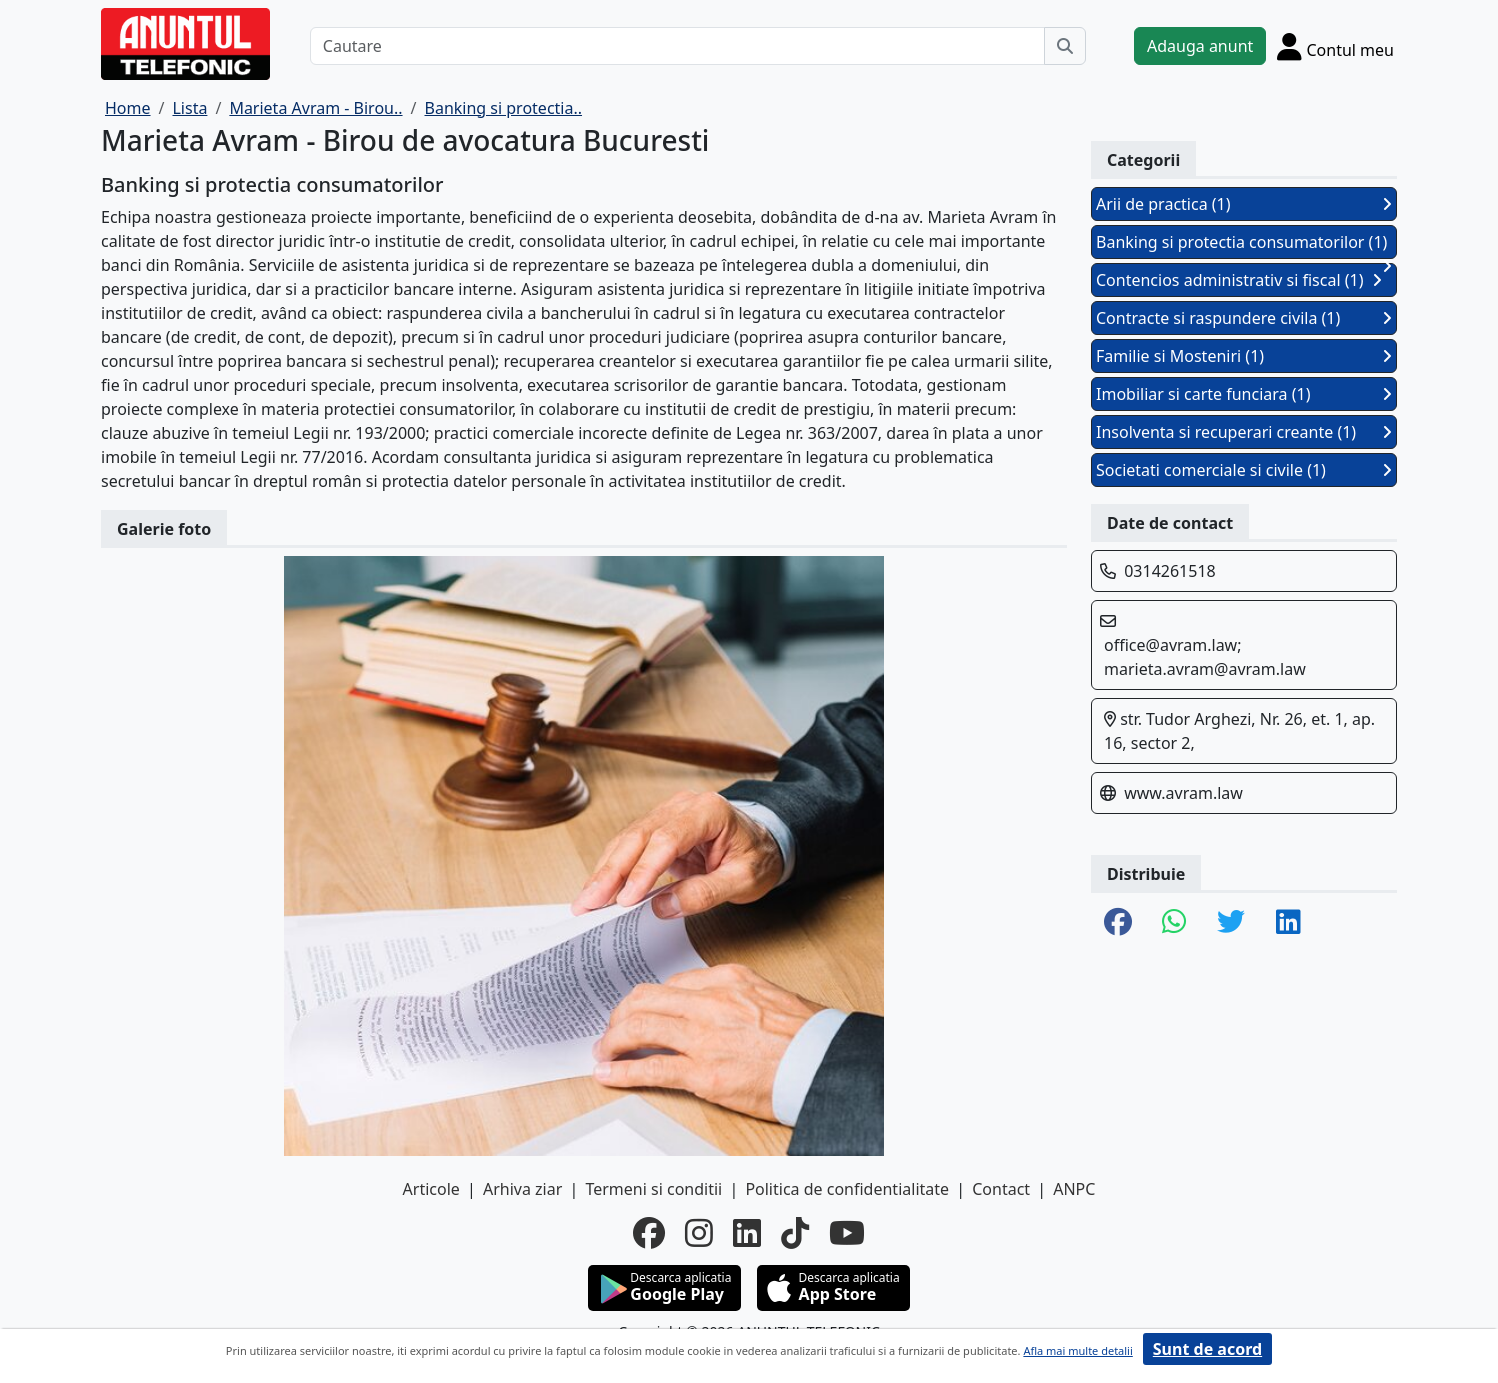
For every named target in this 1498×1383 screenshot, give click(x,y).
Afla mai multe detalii (1077, 1350)
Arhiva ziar (522, 1189)
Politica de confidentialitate (847, 1189)
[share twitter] (1231, 923)
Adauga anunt (1200, 46)
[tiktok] (795, 1233)
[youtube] (847, 1233)
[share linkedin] (1288, 923)
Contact (1001, 1189)
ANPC (1074, 1189)
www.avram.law (1183, 793)
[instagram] (699, 1233)
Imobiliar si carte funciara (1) (1244, 394)
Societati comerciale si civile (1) (1244, 470)
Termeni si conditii (653, 1189)
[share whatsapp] (1174, 923)
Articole (431, 1189)
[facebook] (649, 1233)
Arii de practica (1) (1244, 204)
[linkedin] (747, 1233)
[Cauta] (1065, 46)
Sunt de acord (1207, 1349)
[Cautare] (677, 46)
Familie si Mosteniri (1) (1244, 356)
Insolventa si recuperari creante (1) (1244, 432)
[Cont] (1335, 46)
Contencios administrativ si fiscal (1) (1239, 280)
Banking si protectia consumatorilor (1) (1244, 245)
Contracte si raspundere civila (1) (1244, 318)
